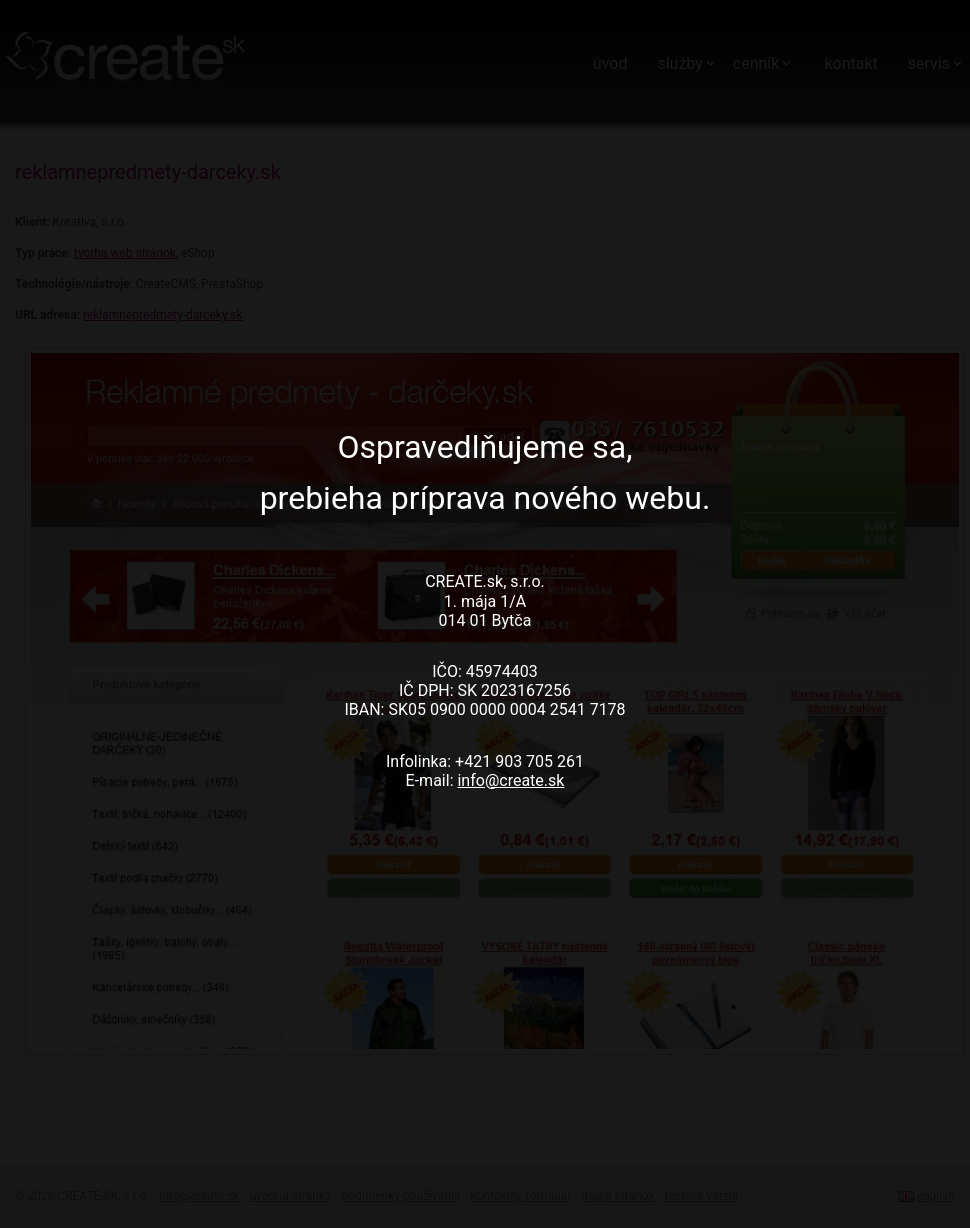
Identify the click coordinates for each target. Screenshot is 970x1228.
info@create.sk (510, 780)
